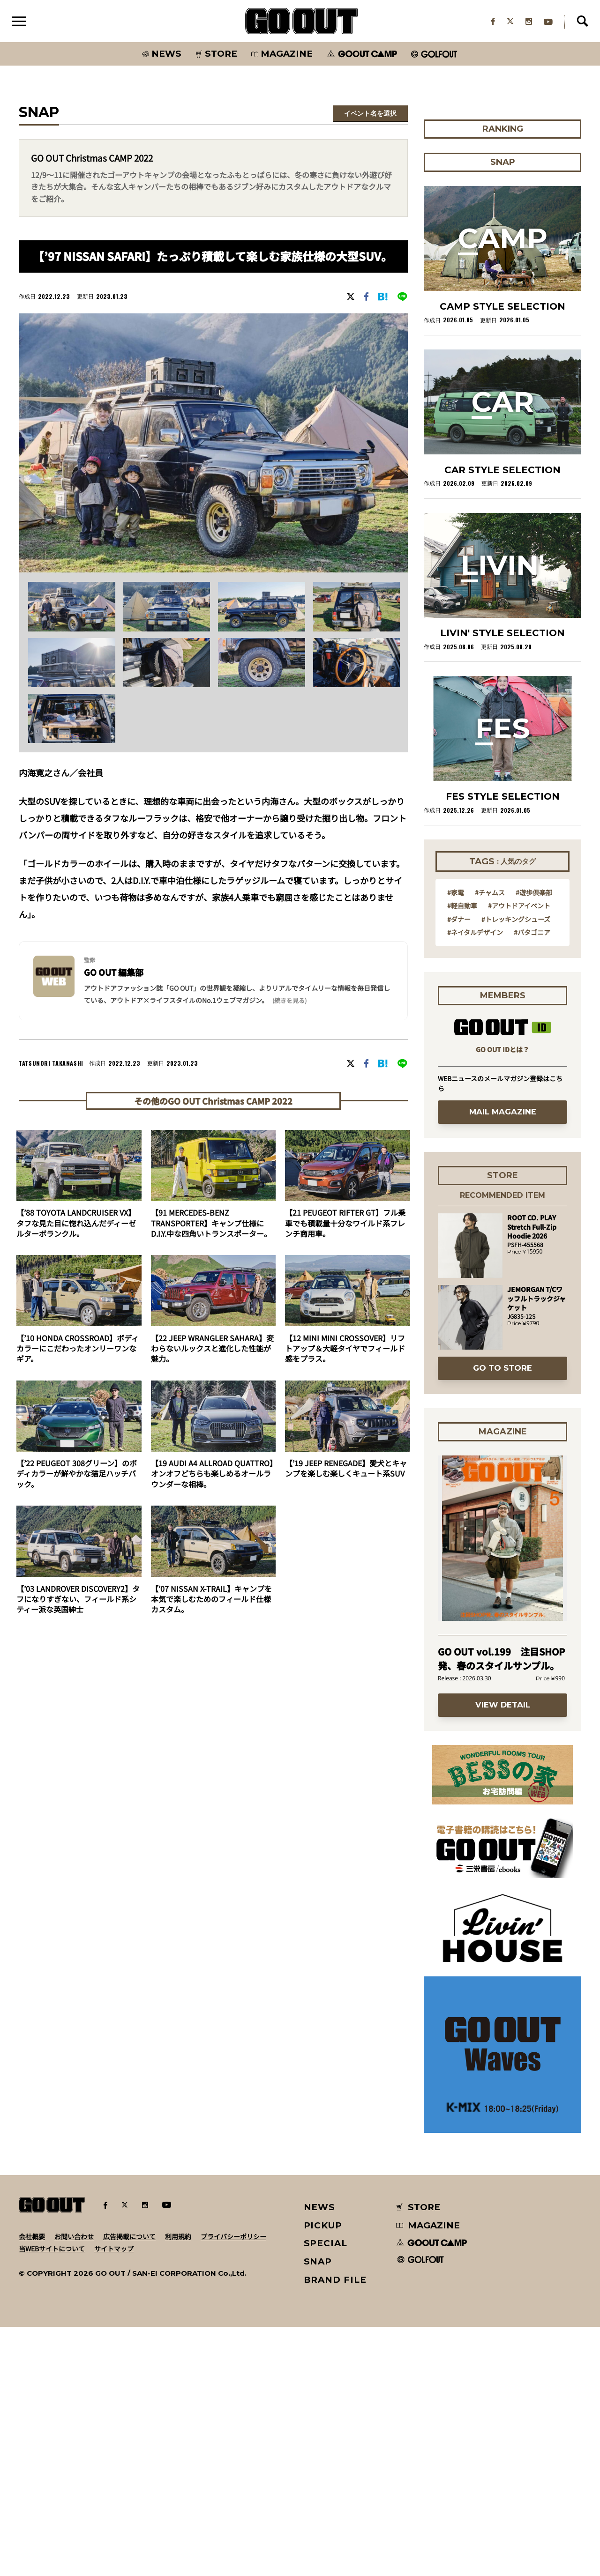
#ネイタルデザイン (475, 1181)
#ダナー (459, 1168)
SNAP (318, 2510)
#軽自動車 (462, 1154)
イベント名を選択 (370, 113)
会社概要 (32, 2485)
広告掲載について (129, 2485)
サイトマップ (114, 2497)
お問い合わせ (74, 2485)
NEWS (320, 2456)
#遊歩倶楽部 (534, 1141)
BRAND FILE (335, 2529)
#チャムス (490, 1141)
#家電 (455, 1141)
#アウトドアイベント (519, 1154)
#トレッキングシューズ (515, 1168)
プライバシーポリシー (233, 2485)
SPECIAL (326, 2492)
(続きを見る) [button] (289, 1000)
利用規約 (178, 2485)
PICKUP (323, 2474)
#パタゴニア (532, 1181)
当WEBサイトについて (52, 2497)
